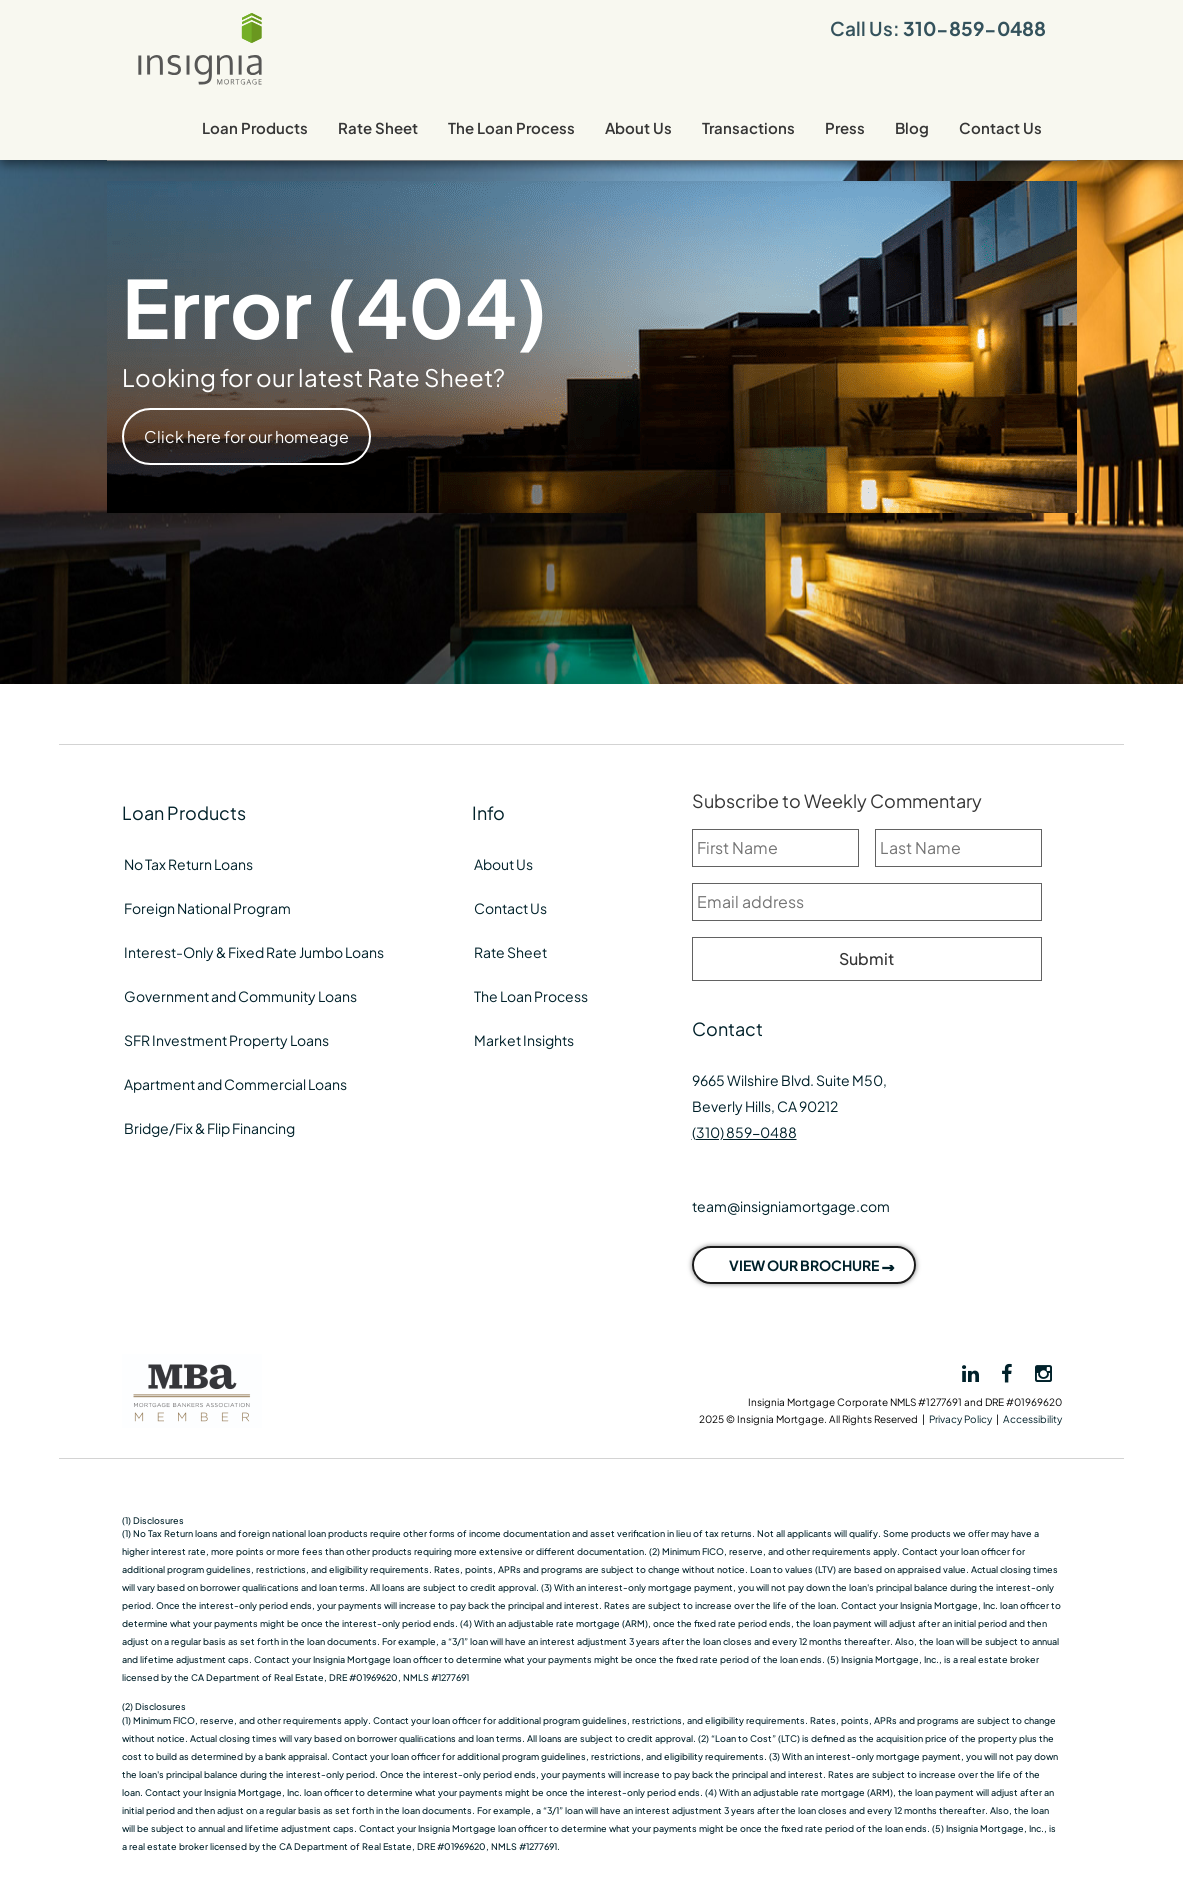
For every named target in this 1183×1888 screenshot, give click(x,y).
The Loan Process (511, 127)
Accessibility (1032, 1419)
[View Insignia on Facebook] (1008, 1372)
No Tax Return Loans (188, 864)
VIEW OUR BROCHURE (804, 1265)
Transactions (748, 127)
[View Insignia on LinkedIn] (969, 1374)
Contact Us (1000, 127)
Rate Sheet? (436, 377)
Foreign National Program (207, 908)
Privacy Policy (960, 1419)
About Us (638, 127)
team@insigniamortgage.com (791, 1206)
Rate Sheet (378, 127)
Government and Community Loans (240, 996)
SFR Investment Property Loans (226, 1040)
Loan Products (255, 127)
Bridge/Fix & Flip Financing (209, 1128)
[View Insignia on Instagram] (1043, 1372)
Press (845, 127)
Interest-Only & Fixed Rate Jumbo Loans (254, 952)
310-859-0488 (974, 28)
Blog (912, 127)
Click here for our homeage (246, 436)
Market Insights (524, 1040)
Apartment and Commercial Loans (235, 1084)
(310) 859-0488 (744, 1132)
